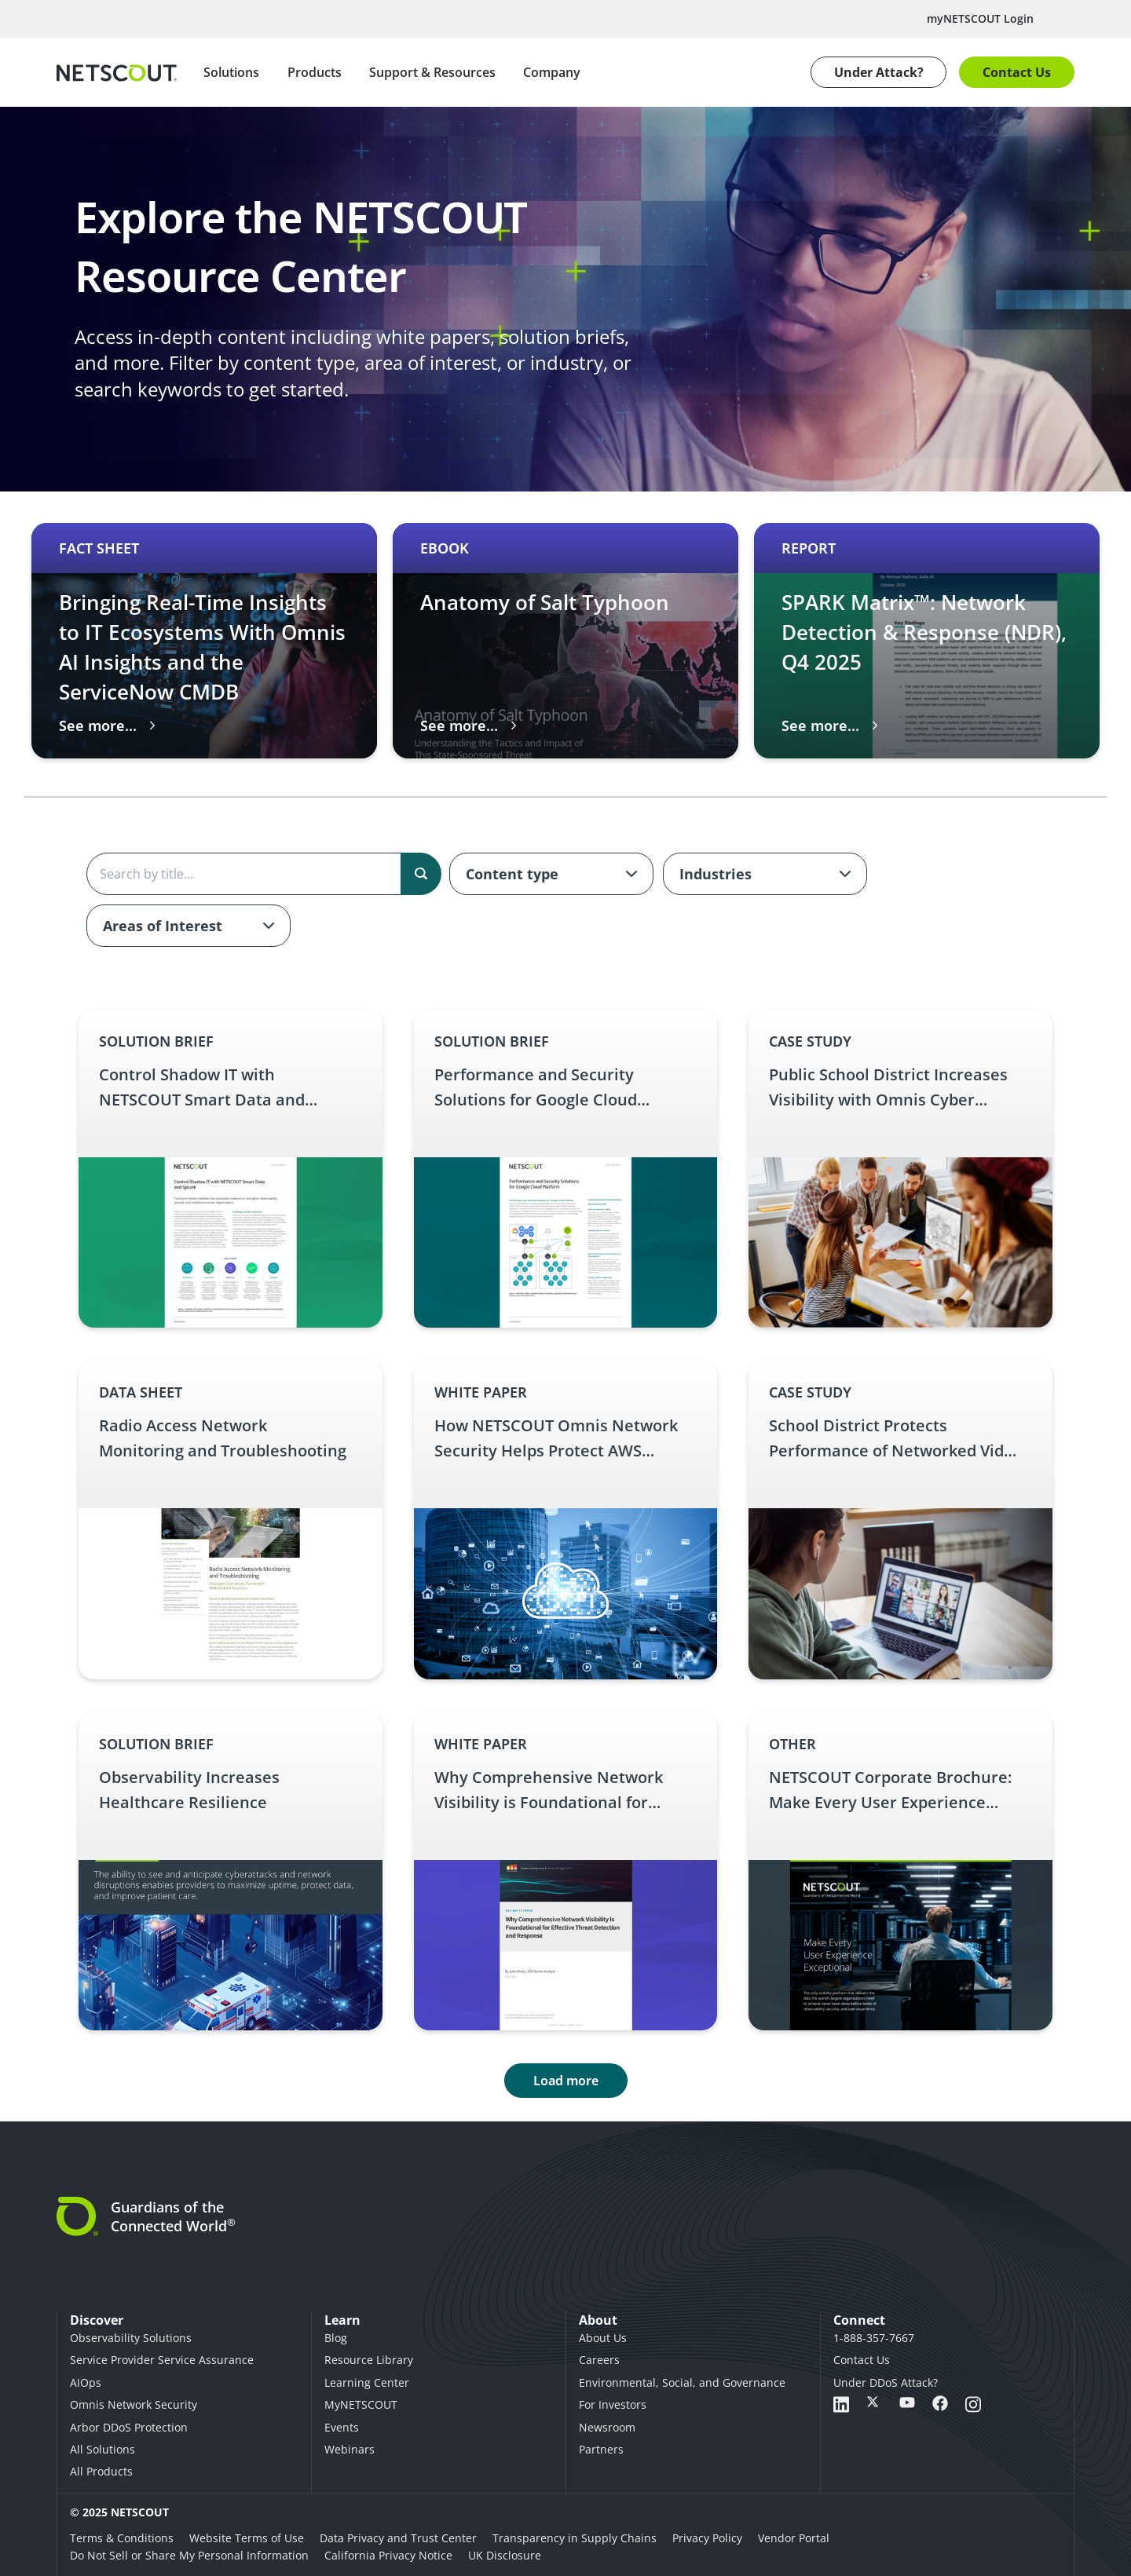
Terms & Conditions (122, 2537)
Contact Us (1017, 72)
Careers (599, 2359)
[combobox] (551, 874)
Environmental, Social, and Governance (682, 2382)
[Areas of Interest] (188, 925)
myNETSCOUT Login (980, 18)
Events (341, 2427)
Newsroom (607, 2427)
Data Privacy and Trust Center (398, 2537)
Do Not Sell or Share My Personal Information (189, 2555)
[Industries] (765, 874)
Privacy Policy (707, 2537)
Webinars (349, 2449)
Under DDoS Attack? (885, 2382)
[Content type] (551, 874)
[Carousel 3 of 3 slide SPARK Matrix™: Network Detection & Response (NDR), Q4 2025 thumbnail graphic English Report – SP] (927, 640)
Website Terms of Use (246, 2537)
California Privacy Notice (388, 2555)
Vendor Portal (793, 2537)
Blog (335, 2337)
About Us (603, 2337)
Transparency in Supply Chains (574, 2537)
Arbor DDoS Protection (129, 2427)
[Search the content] (263, 874)
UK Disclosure (504, 2555)
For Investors (612, 2404)
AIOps (85, 2382)
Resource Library (368, 2359)
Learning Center (366, 2382)
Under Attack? (879, 72)
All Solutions (102, 2449)
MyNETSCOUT (360, 2404)
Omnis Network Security (133, 2404)
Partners (601, 2449)
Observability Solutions (131, 2337)
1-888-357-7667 (873, 2337)
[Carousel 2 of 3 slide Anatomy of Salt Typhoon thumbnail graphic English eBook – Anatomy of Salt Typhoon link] (565, 640)
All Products (101, 2471)
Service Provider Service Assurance (162, 2359)
